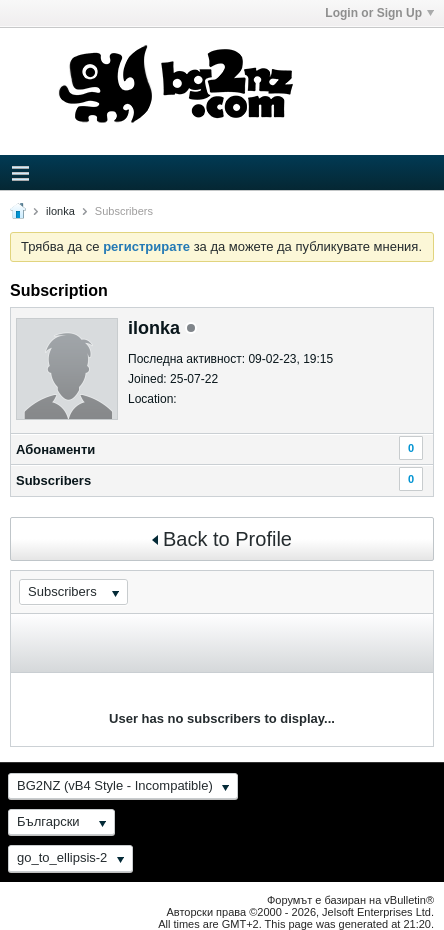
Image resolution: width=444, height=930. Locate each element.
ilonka (60, 211)
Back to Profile (222, 539)
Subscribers (53, 480)
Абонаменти (55, 449)
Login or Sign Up (379, 13)
